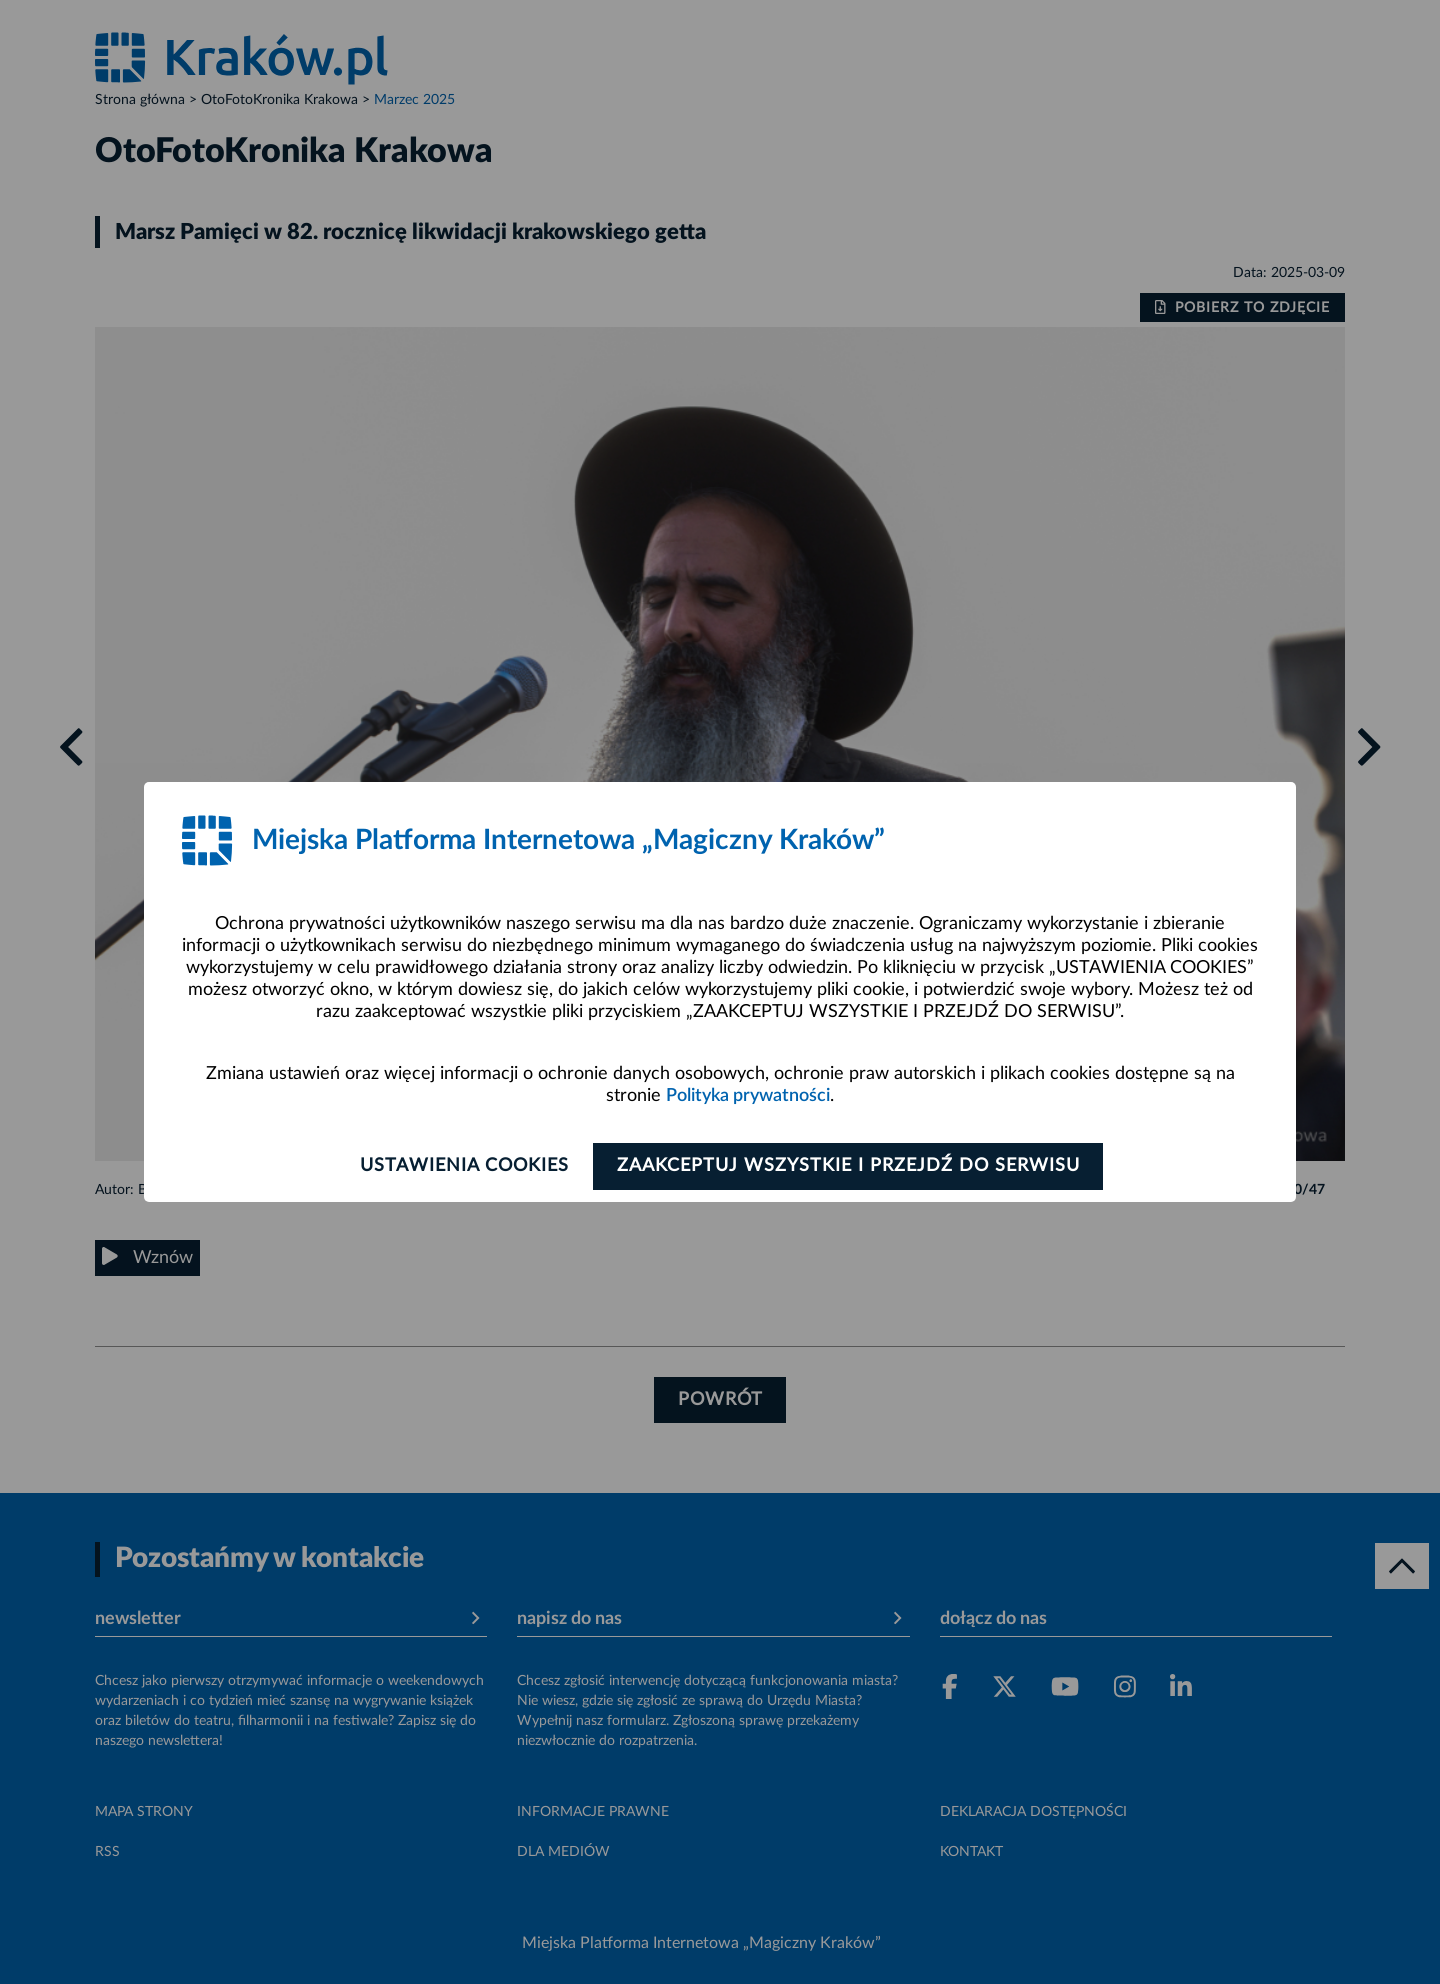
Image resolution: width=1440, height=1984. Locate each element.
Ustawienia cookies (461, 1166)
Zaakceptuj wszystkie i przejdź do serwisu (851, 1166)
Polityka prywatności (748, 1096)
